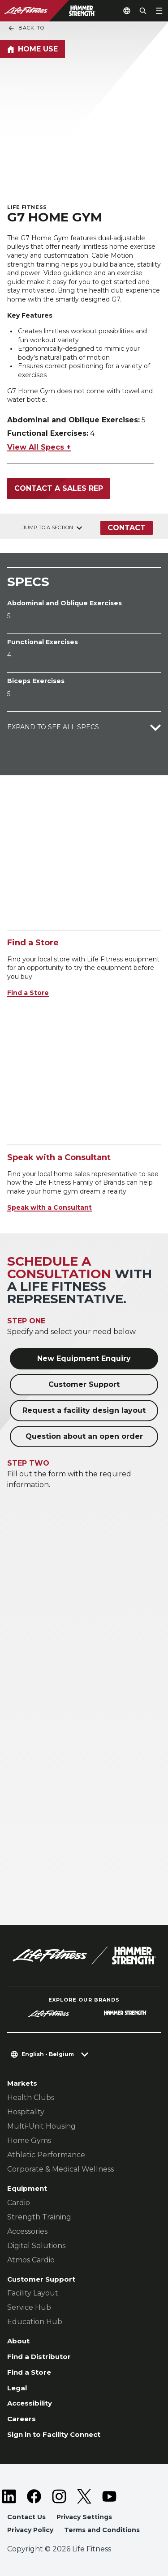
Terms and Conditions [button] (102, 2530)
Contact (127, 527)
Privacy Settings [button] (84, 2517)
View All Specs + (39, 447)
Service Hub (29, 2307)
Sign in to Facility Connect (53, 2434)
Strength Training (39, 2217)
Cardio (18, 2202)
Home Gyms (29, 2140)
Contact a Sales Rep (58, 488)
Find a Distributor (39, 2356)
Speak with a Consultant (49, 1207)
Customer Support (84, 1384)
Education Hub (34, 2321)
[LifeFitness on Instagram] (59, 2496)
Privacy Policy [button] (30, 2530)
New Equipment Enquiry (84, 1358)
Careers (21, 2418)
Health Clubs (30, 2097)
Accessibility (29, 2403)
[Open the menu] (159, 11)
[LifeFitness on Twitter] (84, 2496)
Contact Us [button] (26, 2517)
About (18, 2341)
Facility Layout (32, 2293)
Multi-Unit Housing (41, 2126)
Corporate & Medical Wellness (60, 2169)
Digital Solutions (36, 2245)
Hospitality (25, 2112)
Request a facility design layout (84, 1410)
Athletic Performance (46, 2155)
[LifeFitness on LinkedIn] (9, 2496)
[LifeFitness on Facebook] (34, 2496)
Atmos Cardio (31, 2260)
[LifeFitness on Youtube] (109, 2496)
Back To (26, 28)
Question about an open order (84, 1436)
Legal (17, 2388)
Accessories (27, 2231)
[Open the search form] (143, 11)
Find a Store (28, 993)
